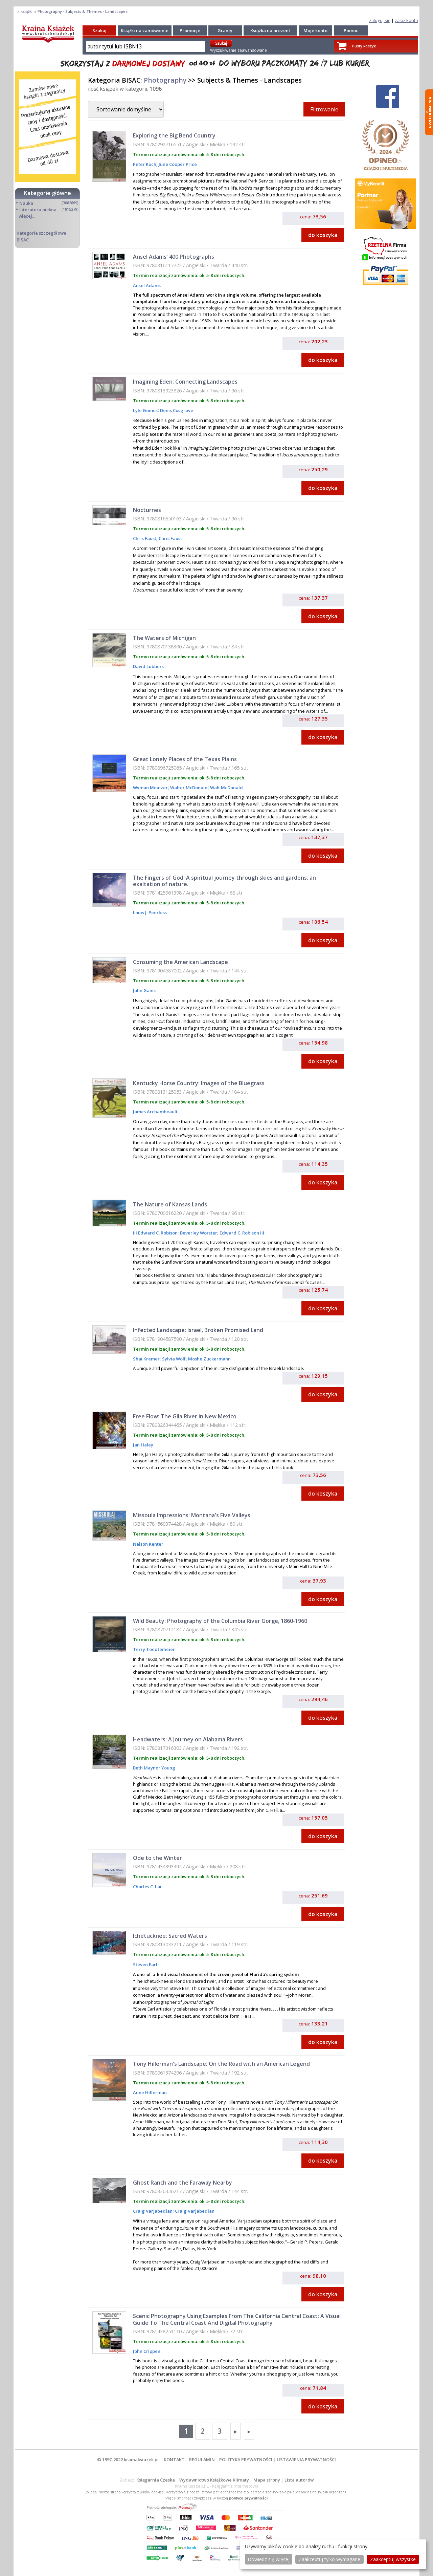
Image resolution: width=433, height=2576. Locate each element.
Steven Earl (145, 1964)
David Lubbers (148, 666)
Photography (165, 80)
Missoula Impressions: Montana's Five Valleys (191, 1515)
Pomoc (351, 30)
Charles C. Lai (147, 1887)
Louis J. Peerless (150, 912)
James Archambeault (155, 1112)
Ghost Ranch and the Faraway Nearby (182, 2182)
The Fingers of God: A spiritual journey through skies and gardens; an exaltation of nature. (224, 881)
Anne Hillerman (150, 2092)
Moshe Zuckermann (209, 1359)
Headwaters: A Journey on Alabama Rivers (188, 1739)
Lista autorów (299, 2480)
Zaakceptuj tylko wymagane (329, 2559)
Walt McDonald (226, 788)
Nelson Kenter (148, 1544)
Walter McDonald (188, 788)
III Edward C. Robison (155, 1233)
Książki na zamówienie (144, 30)
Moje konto (315, 30)
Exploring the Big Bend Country (174, 135)
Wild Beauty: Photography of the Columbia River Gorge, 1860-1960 (220, 1621)
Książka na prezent (270, 30)
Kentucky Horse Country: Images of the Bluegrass (199, 1083)
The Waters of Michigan (164, 638)
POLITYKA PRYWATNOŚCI (245, 2459)
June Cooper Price (177, 164)
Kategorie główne (47, 193)
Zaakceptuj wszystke (393, 2559)
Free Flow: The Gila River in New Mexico (184, 1416)
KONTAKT (174, 2459)
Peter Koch (144, 164)
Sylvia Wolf (173, 1359)
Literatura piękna (37, 210)
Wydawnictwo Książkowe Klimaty (214, 2480)
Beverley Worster (198, 1233)
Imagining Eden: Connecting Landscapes (185, 381)
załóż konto (406, 20)
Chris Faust (144, 538)
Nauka (26, 203)
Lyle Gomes (145, 410)
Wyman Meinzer (150, 788)
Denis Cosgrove (176, 410)
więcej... (27, 216)
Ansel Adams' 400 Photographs (173, 256)
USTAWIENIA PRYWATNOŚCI (306, 2459)
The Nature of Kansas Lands (170, 1204)
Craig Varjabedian (153, 2211)
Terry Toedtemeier (154, 1649)
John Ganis (144, 990)
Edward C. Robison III (241, 1233)
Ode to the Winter (157, 1858)
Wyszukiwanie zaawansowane (238, 50)
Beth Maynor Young (154, 1768)
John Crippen (146, 2351)
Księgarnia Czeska (155, 2480)
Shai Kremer (146, 1359)
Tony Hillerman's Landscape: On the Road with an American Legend (221, 2063)
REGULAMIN (202, 2459)
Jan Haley (143, 1445)
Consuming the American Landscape (180, 962)
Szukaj (99, 30)
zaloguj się (379, 20)
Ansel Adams (147, 285)
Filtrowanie (324, 109)
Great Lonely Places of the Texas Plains (185, 759)
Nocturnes (147, 510)
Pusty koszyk (364, 45)
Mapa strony (266, 2480)
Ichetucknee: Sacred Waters (170, 1935)
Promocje (190, 30)
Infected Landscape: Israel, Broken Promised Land (198, 1330)
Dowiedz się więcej (269, 2559)
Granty (225, 30)
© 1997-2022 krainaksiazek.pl (128, 2459)
